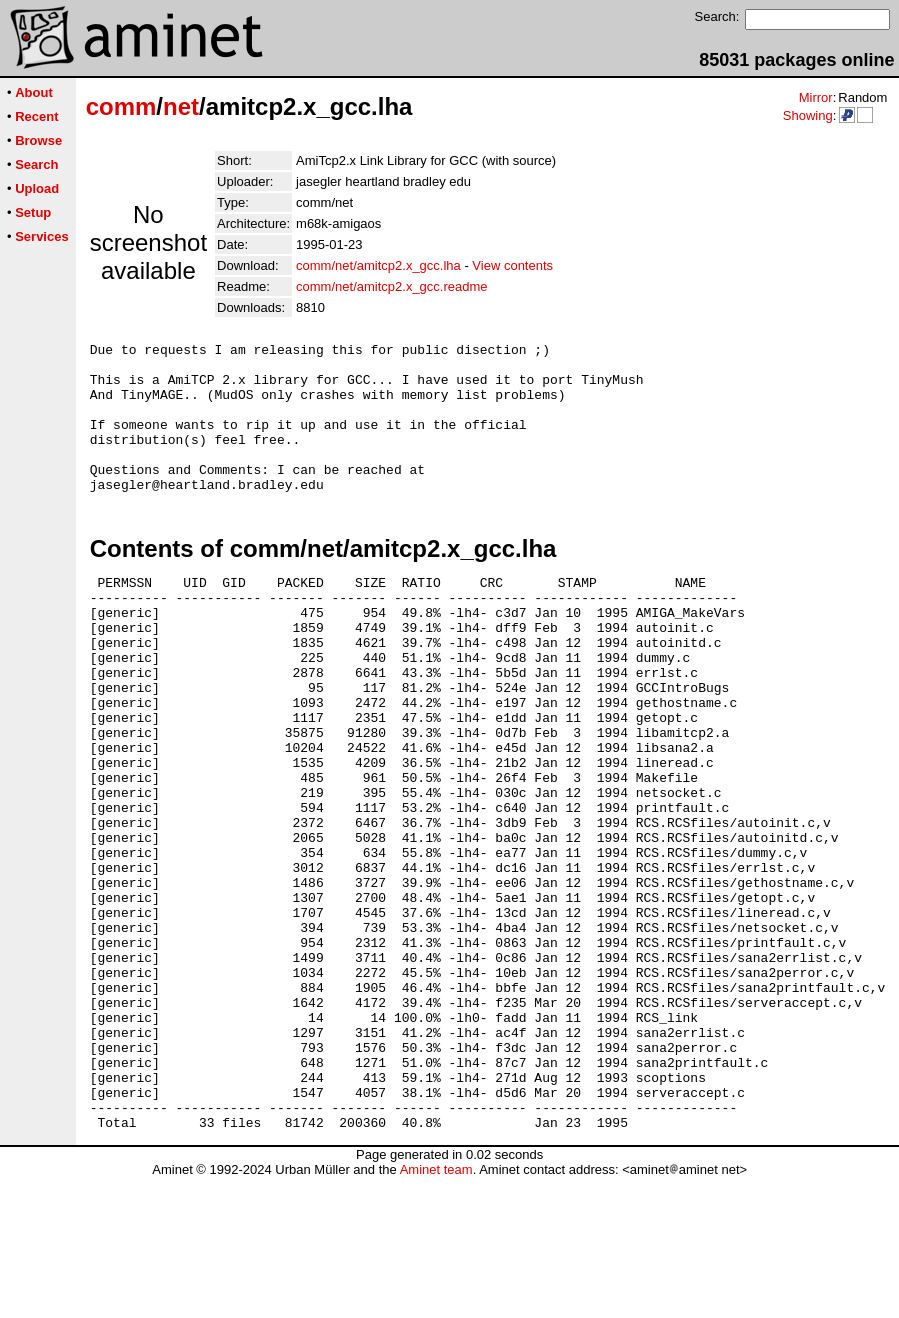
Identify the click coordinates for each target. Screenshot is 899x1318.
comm (121, 106)
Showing (808, 115)
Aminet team (436, 1310)
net (181, 106)
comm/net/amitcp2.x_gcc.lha (378, 265)
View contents (512, 265)
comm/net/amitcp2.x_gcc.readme (391, 286)
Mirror (816, 97)
